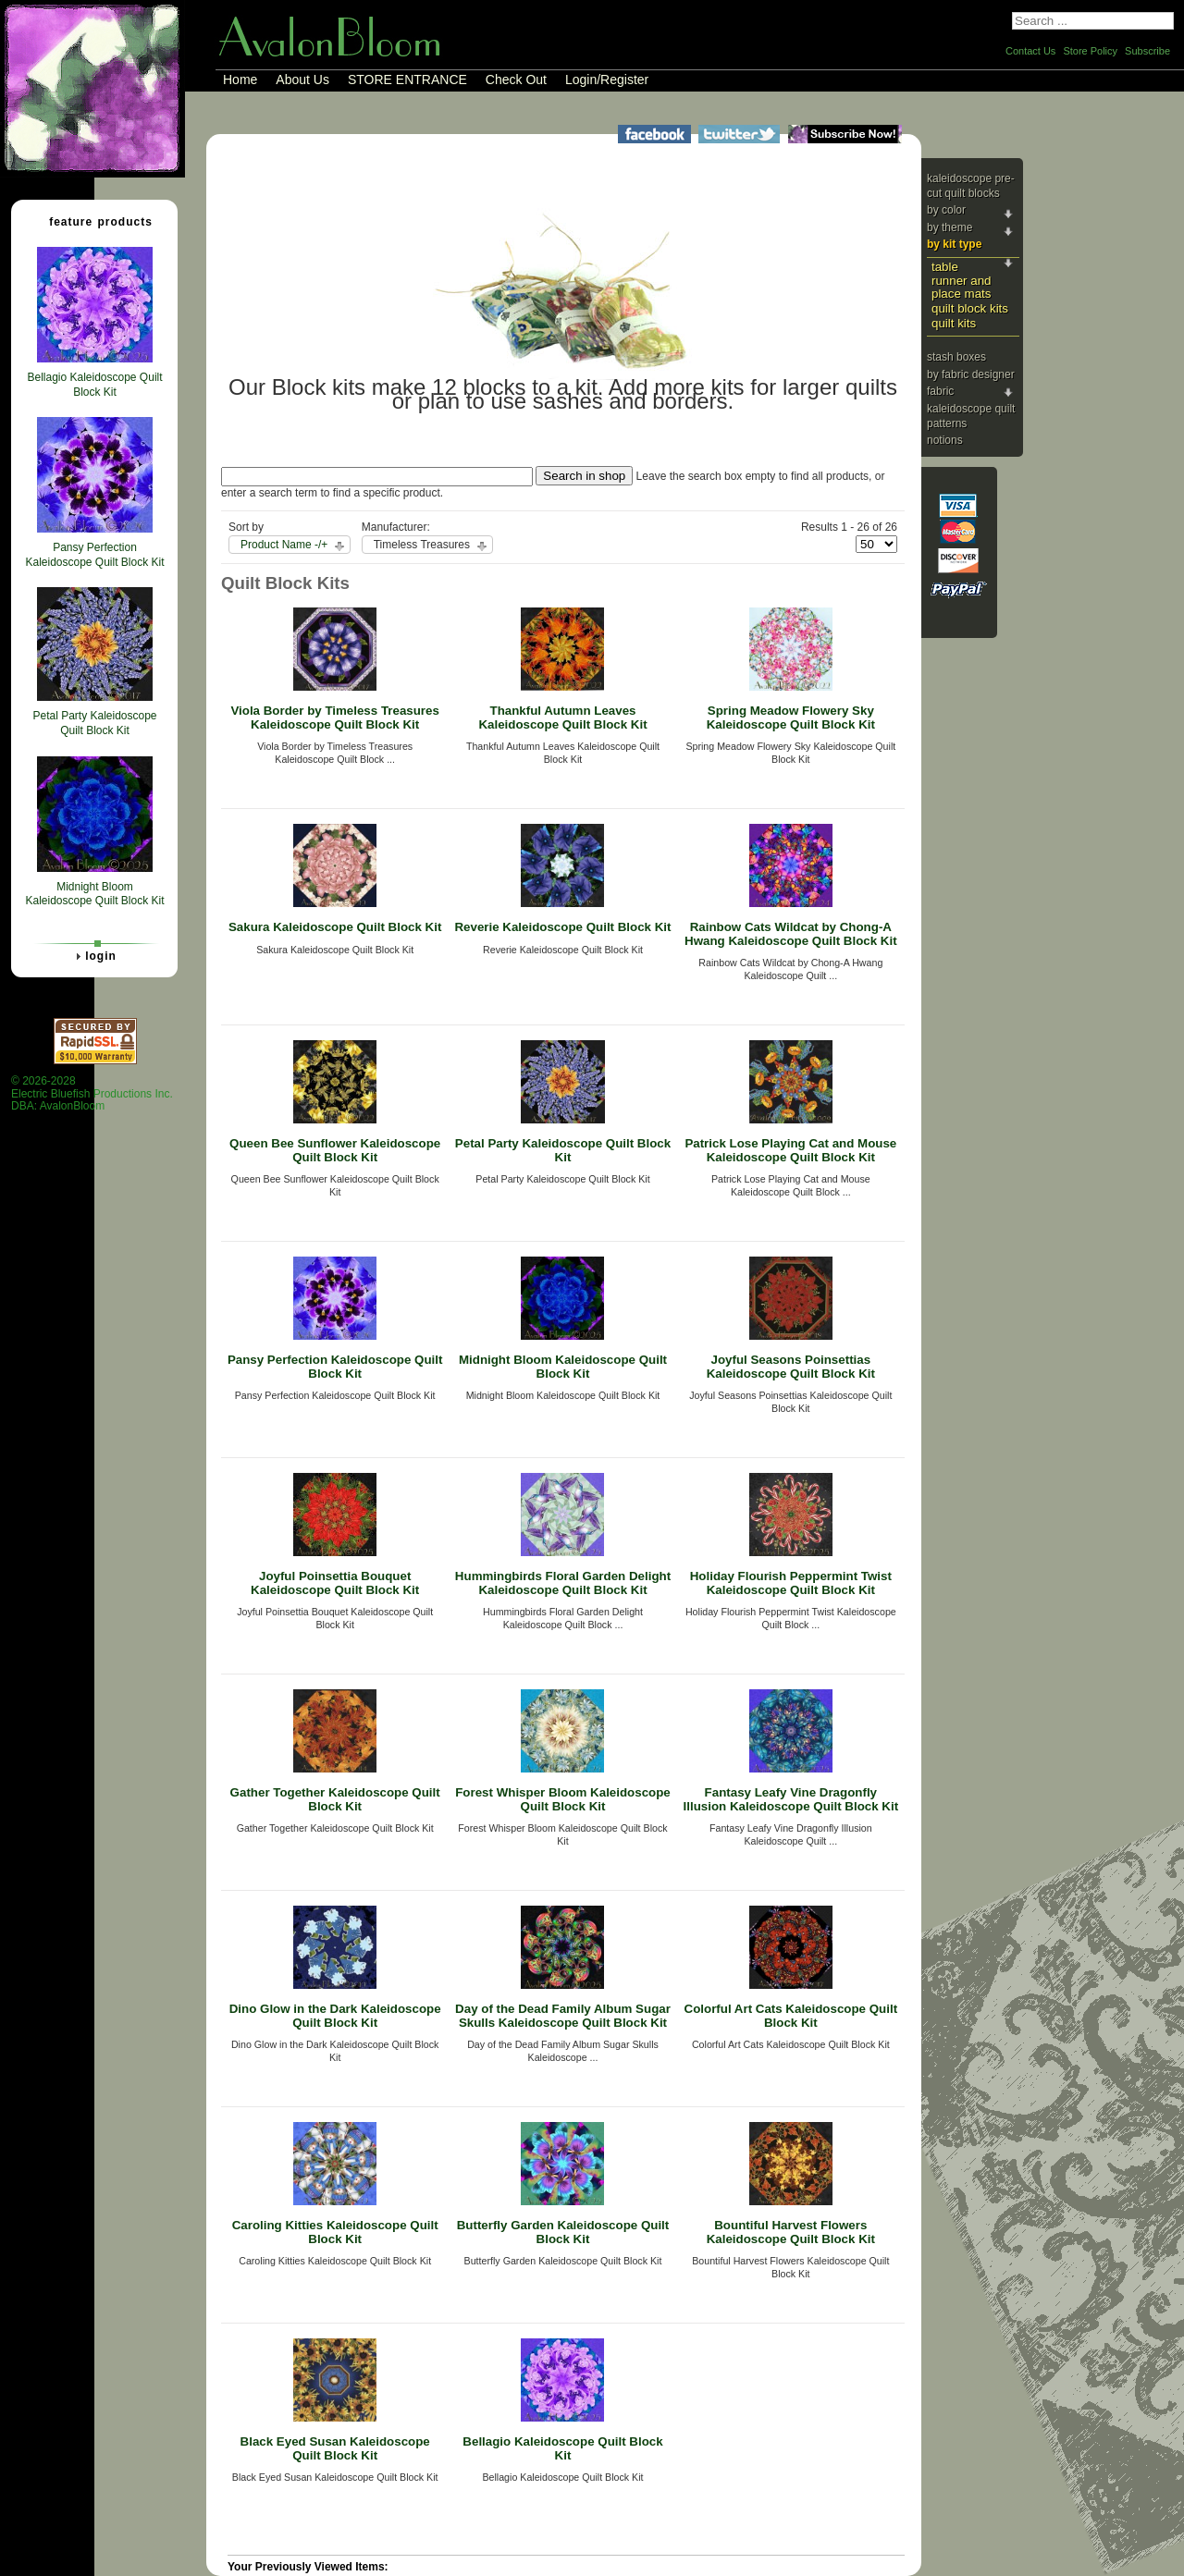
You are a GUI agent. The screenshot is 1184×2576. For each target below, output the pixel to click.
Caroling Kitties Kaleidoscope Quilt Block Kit (335, 2232)
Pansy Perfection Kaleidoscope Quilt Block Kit (335, 1366)
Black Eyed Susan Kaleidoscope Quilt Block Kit (335, 2448)
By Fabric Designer (971, 374)
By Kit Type (954, 244)
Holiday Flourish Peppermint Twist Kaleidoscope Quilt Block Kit (791, 1583)
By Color (946, 209)
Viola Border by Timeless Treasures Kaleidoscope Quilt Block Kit (334, 717)
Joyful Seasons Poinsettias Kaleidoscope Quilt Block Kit (791, 1366)
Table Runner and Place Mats (961, 280)
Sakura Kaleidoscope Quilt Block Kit (334, 927)
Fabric (940, 391)
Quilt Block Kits (969, 308)
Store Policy (1090, 50)
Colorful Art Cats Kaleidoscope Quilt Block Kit (791, 2016)
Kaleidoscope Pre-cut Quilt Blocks (971, 186)
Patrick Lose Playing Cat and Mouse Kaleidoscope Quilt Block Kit (790, 1150)
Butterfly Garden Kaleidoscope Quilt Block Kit (563, 2232)
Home (240, 79)
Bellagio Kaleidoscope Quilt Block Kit (562, 2448)
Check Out (516, 79)
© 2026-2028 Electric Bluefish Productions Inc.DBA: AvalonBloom (92, 1093)
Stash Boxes (956, 356)
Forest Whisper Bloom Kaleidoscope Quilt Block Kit (563, 1799)
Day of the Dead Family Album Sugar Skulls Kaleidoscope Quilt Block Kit (563, 2016)
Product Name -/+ (283, 544)
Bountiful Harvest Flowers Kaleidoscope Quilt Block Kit (791, 2232)
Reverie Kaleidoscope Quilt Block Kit (562, 927)
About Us (302, 79)
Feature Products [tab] (93, 221)
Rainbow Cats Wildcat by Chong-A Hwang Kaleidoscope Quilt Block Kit (790, 934)
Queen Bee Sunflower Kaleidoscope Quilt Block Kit (334, 1150)
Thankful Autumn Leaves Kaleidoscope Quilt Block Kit (562, 717)
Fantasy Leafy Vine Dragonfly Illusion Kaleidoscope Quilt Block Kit (791, 1799)
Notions (945, 440)
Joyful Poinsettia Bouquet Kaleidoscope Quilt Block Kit (335, 1583)
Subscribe (1147, 50)
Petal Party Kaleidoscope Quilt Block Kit (563, 1150)
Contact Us (1030, 50)
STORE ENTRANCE (407, 79)
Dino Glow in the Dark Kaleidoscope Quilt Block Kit (335, 2016)
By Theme (949, 227)
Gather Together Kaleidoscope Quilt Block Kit (335, 1799)
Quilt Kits (953, 323)
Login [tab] (93, 956)
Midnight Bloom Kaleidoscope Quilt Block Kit (563, 1366)
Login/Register (606, 79)
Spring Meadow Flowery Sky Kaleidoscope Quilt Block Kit (791, 717)
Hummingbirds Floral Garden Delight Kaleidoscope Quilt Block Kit (563, 1583)
